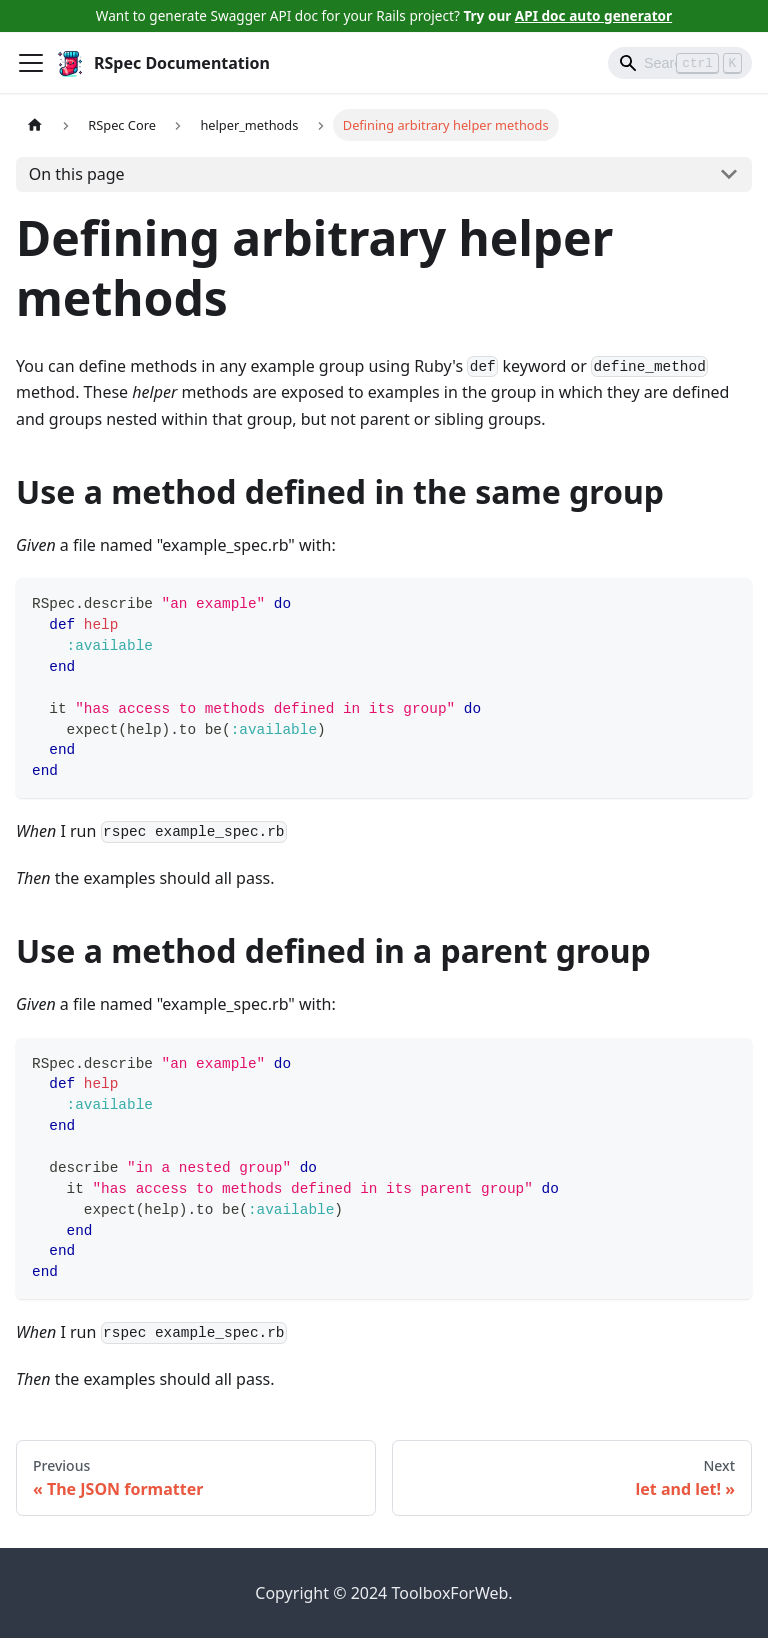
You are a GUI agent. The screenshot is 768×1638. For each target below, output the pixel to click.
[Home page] (35, 124)
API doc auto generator (593, 15)
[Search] (680, 63)
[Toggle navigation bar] (31, 63)
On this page (77, 174)
